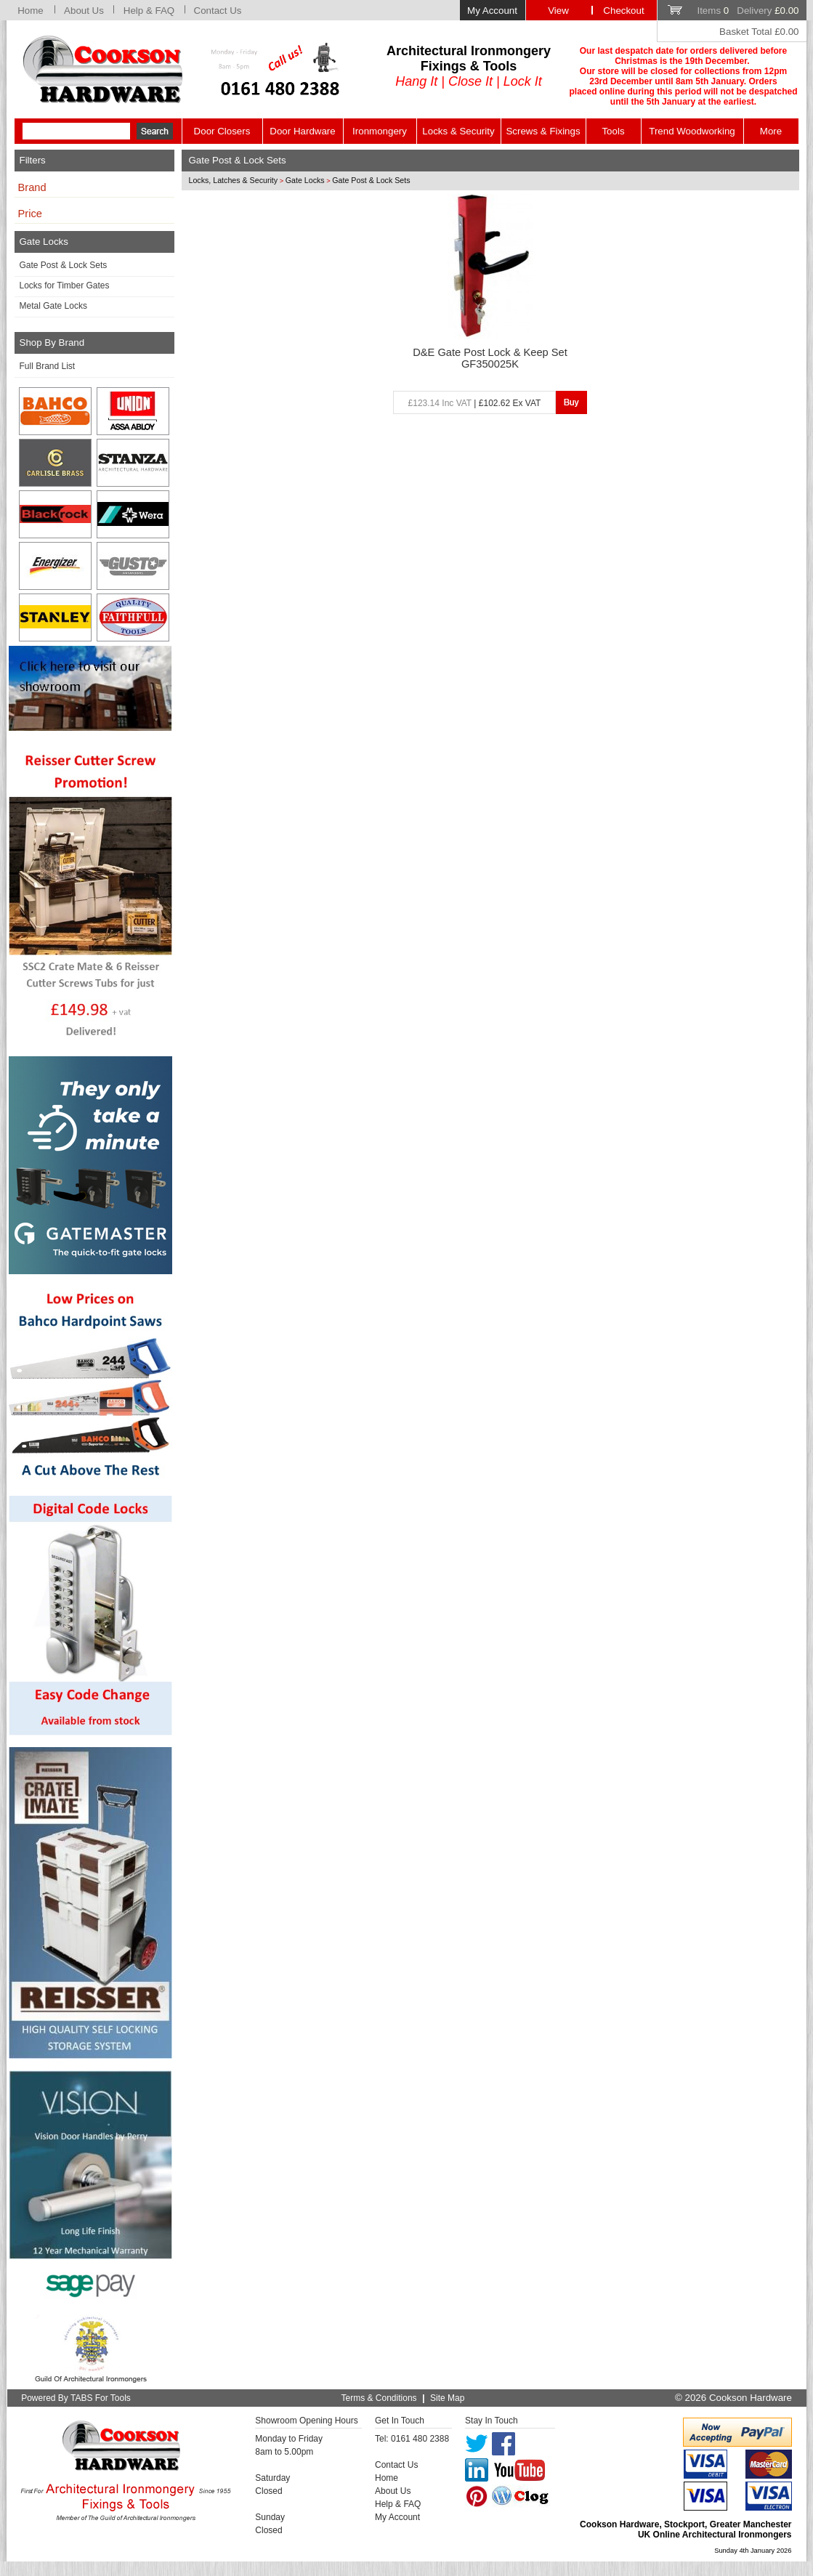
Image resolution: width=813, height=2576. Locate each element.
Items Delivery (747, 10)
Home (30, 10)
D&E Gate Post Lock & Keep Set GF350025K (490, 358)
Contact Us (218, 10)
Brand (32, 187)
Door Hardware (302, 131)
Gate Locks (305, 180)
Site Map (447, 2398)
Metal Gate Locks (53, 306)
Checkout (623, 10)
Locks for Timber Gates (65, 285)
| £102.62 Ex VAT (474, 403)
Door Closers (222, 131)
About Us (84, 10)
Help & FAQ (149, 10)
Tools (613, 131)
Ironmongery (379, 131)
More (771, 131)
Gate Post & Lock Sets (64, 265)
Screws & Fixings (543, 131)
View (558, 10)
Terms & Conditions (379, 2398)
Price (30, 213)
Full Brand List (48, 366)
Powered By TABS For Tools (76, 2398)
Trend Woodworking (692, 131)
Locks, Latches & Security (233, 180)
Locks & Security (458, 131)
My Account (492, 10)
